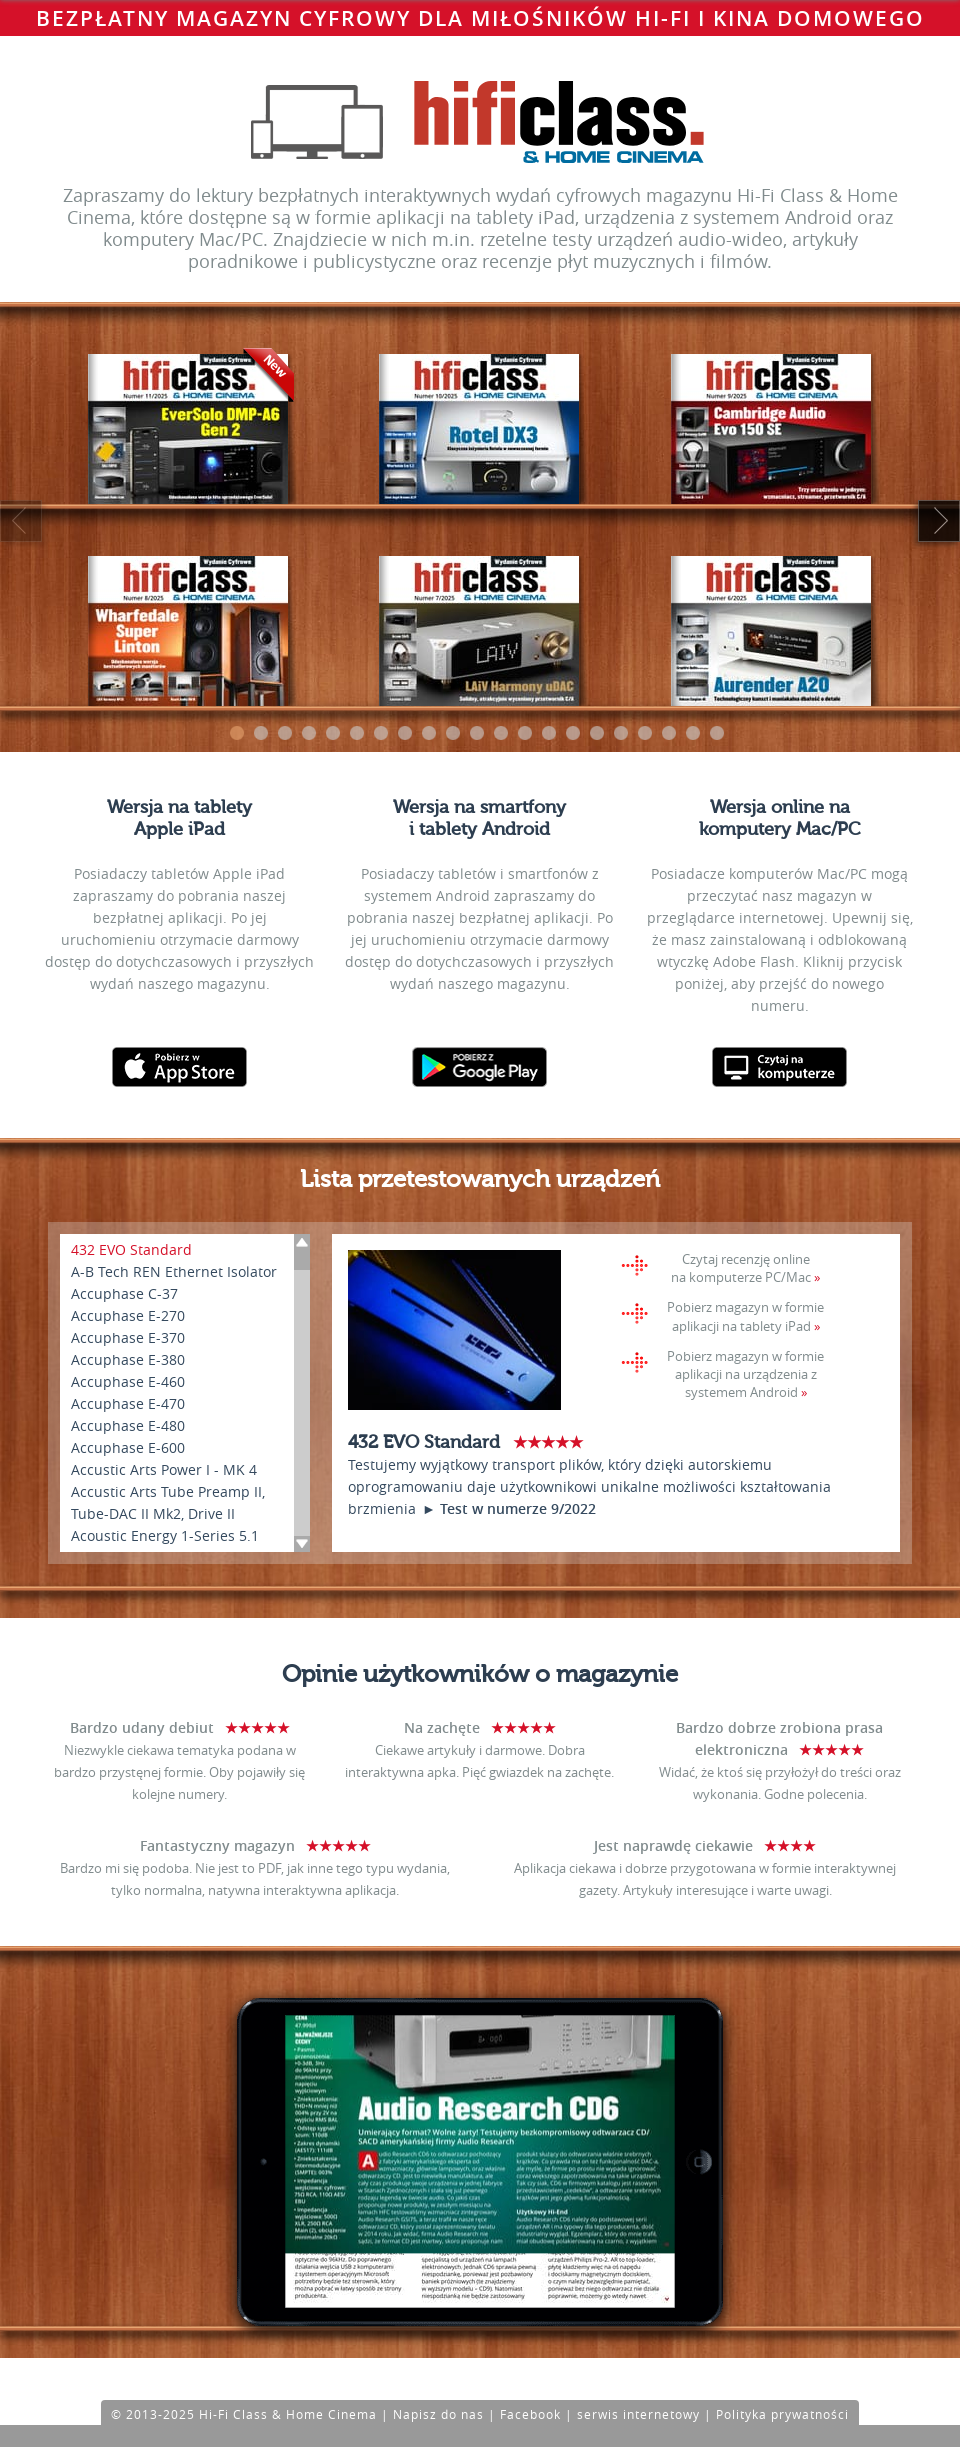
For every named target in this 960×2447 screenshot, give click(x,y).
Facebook (530, 2414)
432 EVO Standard (131, 1249)
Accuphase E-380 (128, 1359)
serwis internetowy (638, 2414)
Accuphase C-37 (124, 1293)
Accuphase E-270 (128, 1315)
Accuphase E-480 (128, 1425)
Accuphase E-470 (128, 1403)
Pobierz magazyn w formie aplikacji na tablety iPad (745, 1316)
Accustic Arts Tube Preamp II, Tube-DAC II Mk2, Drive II (168, 1502)
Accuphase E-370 (128, 1337)
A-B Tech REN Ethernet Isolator (174, 1271)
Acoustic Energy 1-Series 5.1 (165, 1535)
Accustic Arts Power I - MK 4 (164, 1469)
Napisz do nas (438, 2414)
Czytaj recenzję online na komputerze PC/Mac (741, 1268)
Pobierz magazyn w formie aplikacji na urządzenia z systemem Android (745, 1374)
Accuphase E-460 (128, 1381)
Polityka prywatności (782, 2414)
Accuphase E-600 (128, 1447)
